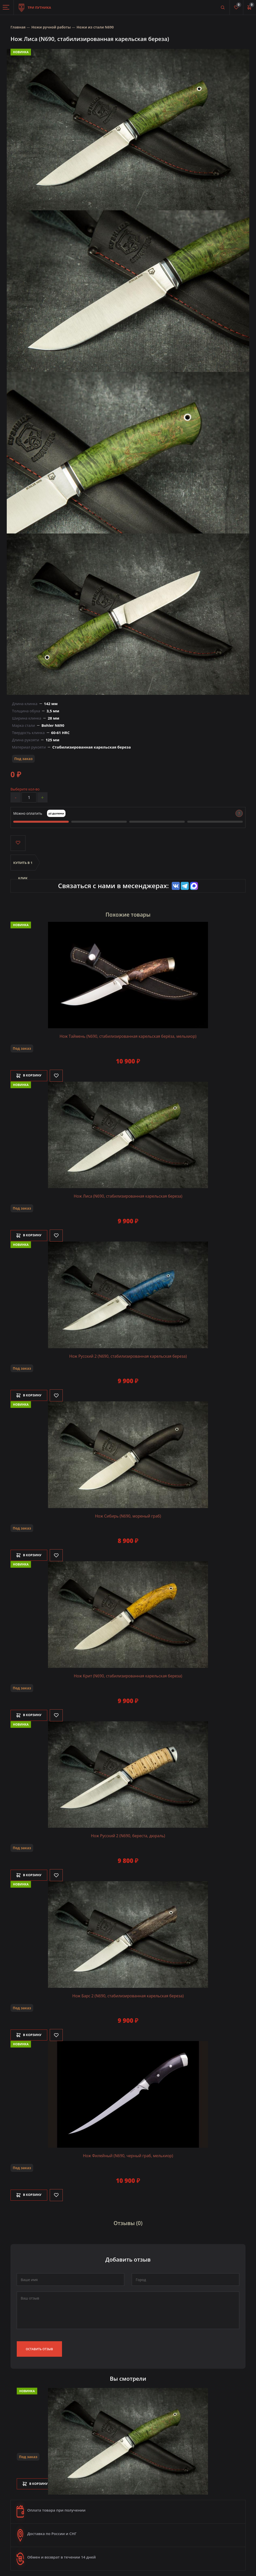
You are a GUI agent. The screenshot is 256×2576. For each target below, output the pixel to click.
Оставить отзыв (39, 2347)
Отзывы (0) (128, 2221)
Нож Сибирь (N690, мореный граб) (128, 1515)
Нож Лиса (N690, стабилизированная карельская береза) (128, 1196)
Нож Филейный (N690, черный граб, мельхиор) (128, 2154)
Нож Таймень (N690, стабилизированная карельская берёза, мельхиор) (128, 1036)
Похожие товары (128, 914)
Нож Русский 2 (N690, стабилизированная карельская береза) (128, 1355)
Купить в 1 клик (22, 865)
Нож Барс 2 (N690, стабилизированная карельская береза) (128, 1994)
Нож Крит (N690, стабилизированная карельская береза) (128, 1675)
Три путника (35, 5)
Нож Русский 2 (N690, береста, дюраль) (128, 1834)
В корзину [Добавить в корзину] (31, 1075)
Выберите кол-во (25, 789)
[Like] (61, 1075)
